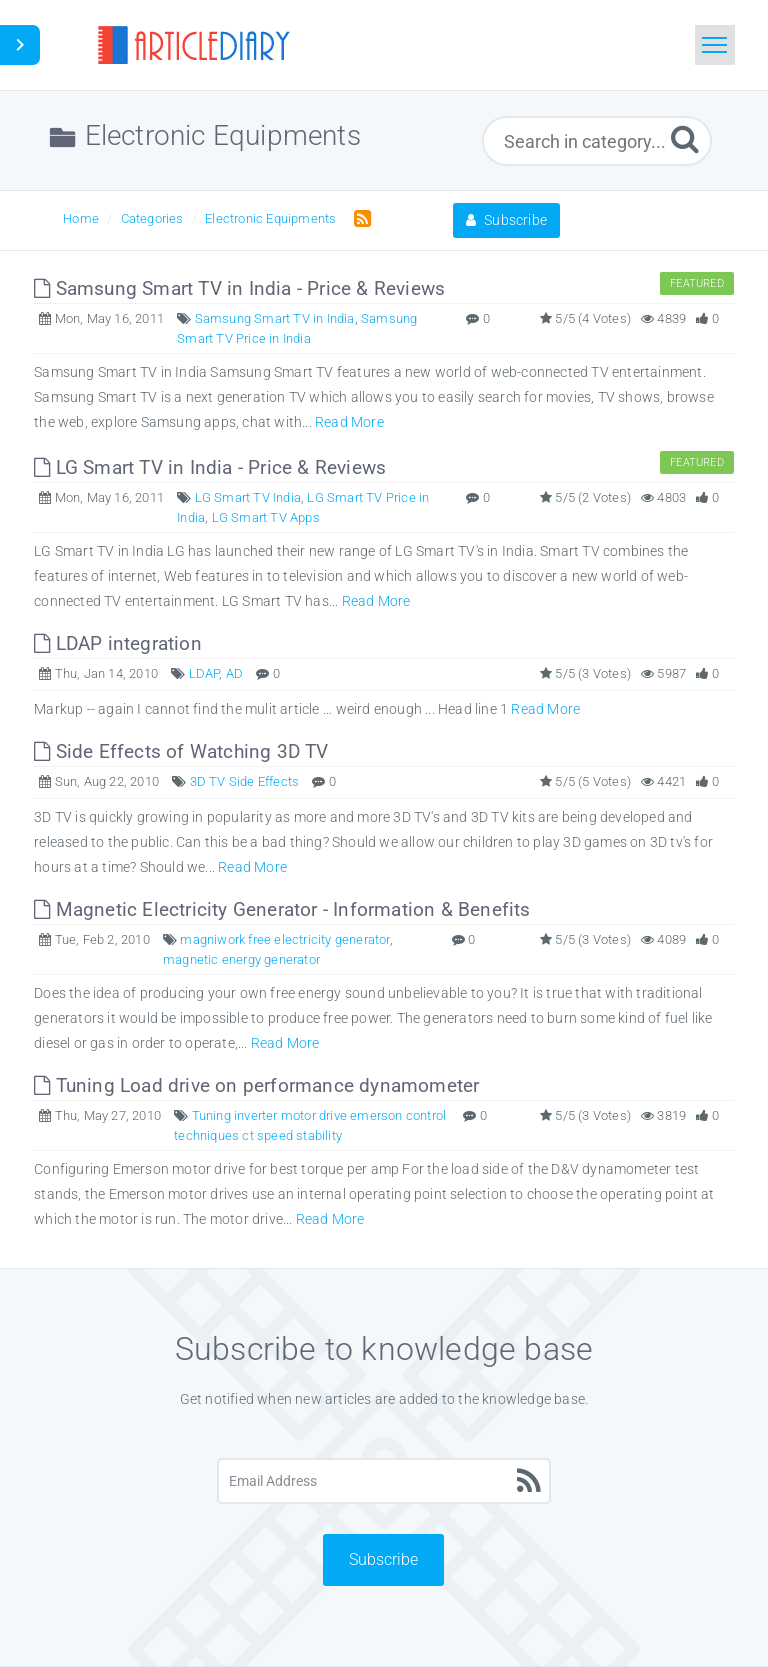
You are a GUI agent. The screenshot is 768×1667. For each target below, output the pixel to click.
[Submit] (685, 138)
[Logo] (193, 45)
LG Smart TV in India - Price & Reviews (210, 467)
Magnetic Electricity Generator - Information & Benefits (282, 909)
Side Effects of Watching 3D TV (181, 751)
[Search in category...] (597, 141)
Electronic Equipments (270, 218)
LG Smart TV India (248, 497)
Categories (152, 218)
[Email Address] (384, 1481)
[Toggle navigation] (715, 45)
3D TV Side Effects (245, 781)
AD (234, 673)
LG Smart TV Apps (266, 517)
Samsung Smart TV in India (275, 318)
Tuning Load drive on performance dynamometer (256, 1085)
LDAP (204, 673)
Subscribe (506, 220)
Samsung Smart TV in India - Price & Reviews (239, 288)
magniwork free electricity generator (284, 939)
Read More (349, 422)
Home (81, 218)
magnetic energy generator (241, 959)
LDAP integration (118, 643)
